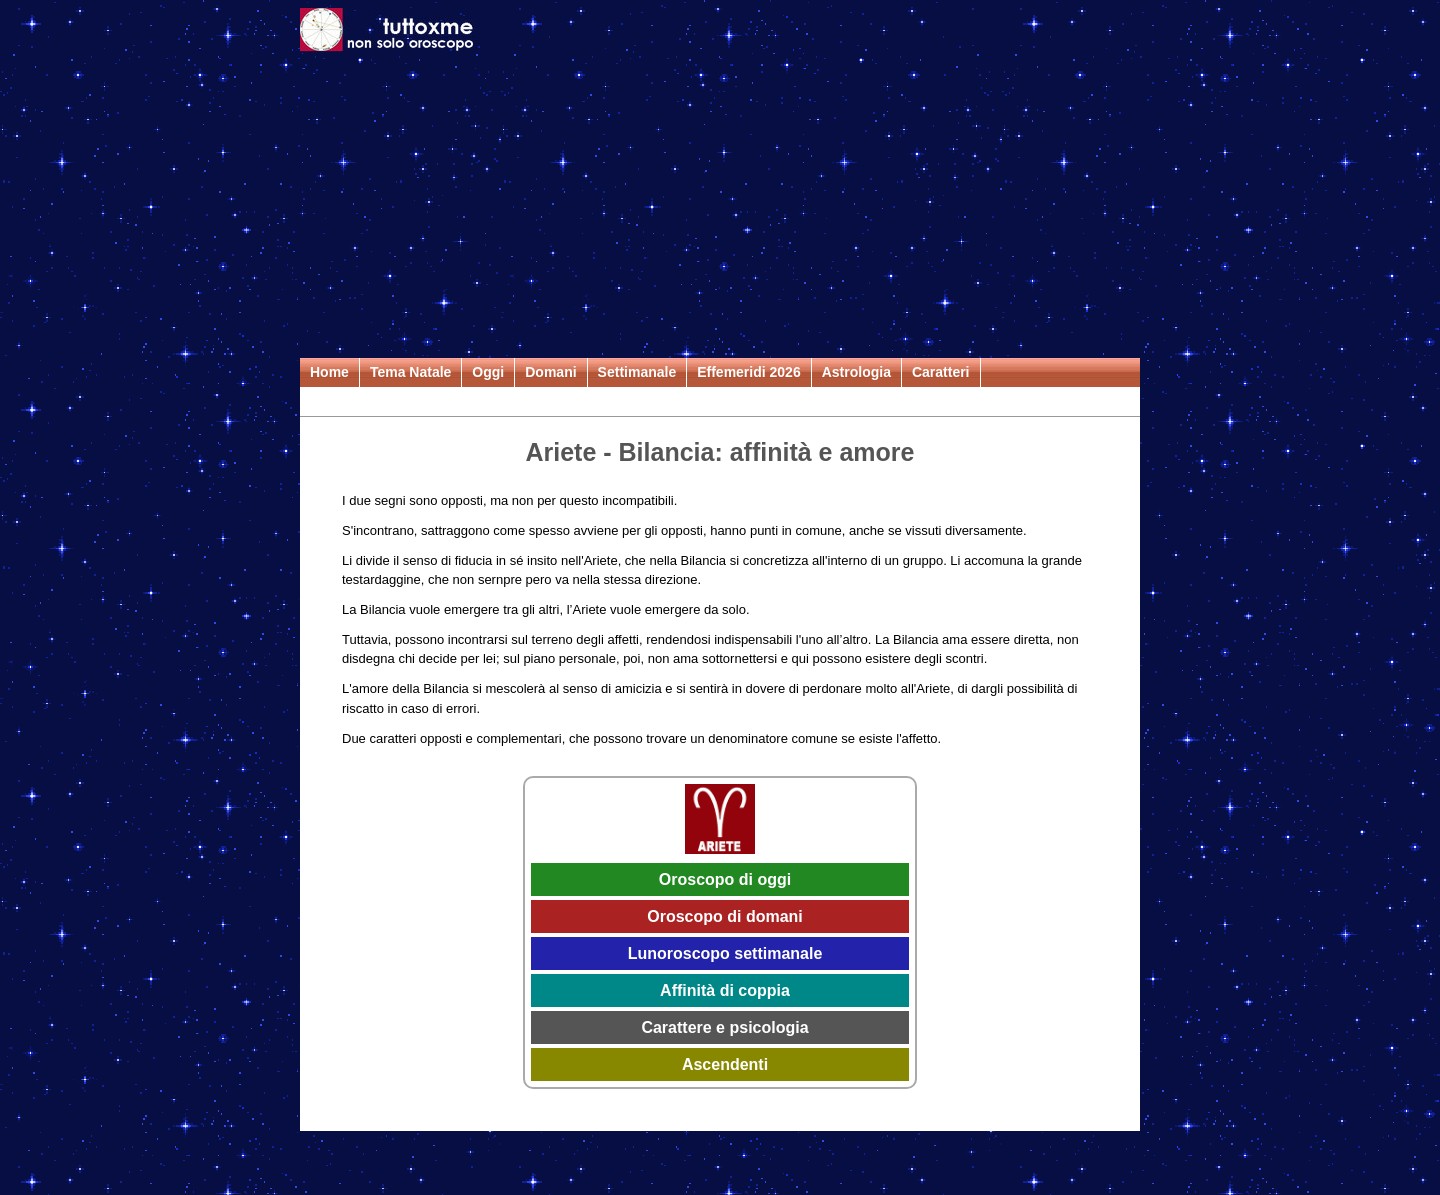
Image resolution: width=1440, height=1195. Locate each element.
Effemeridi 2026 (749, 372)
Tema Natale (410, 372)
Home (329, 372)
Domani (550, 372)
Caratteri (941, 372)
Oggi (488, 372)
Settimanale (637, 372)
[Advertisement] (720, 208)
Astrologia (856, 372)
